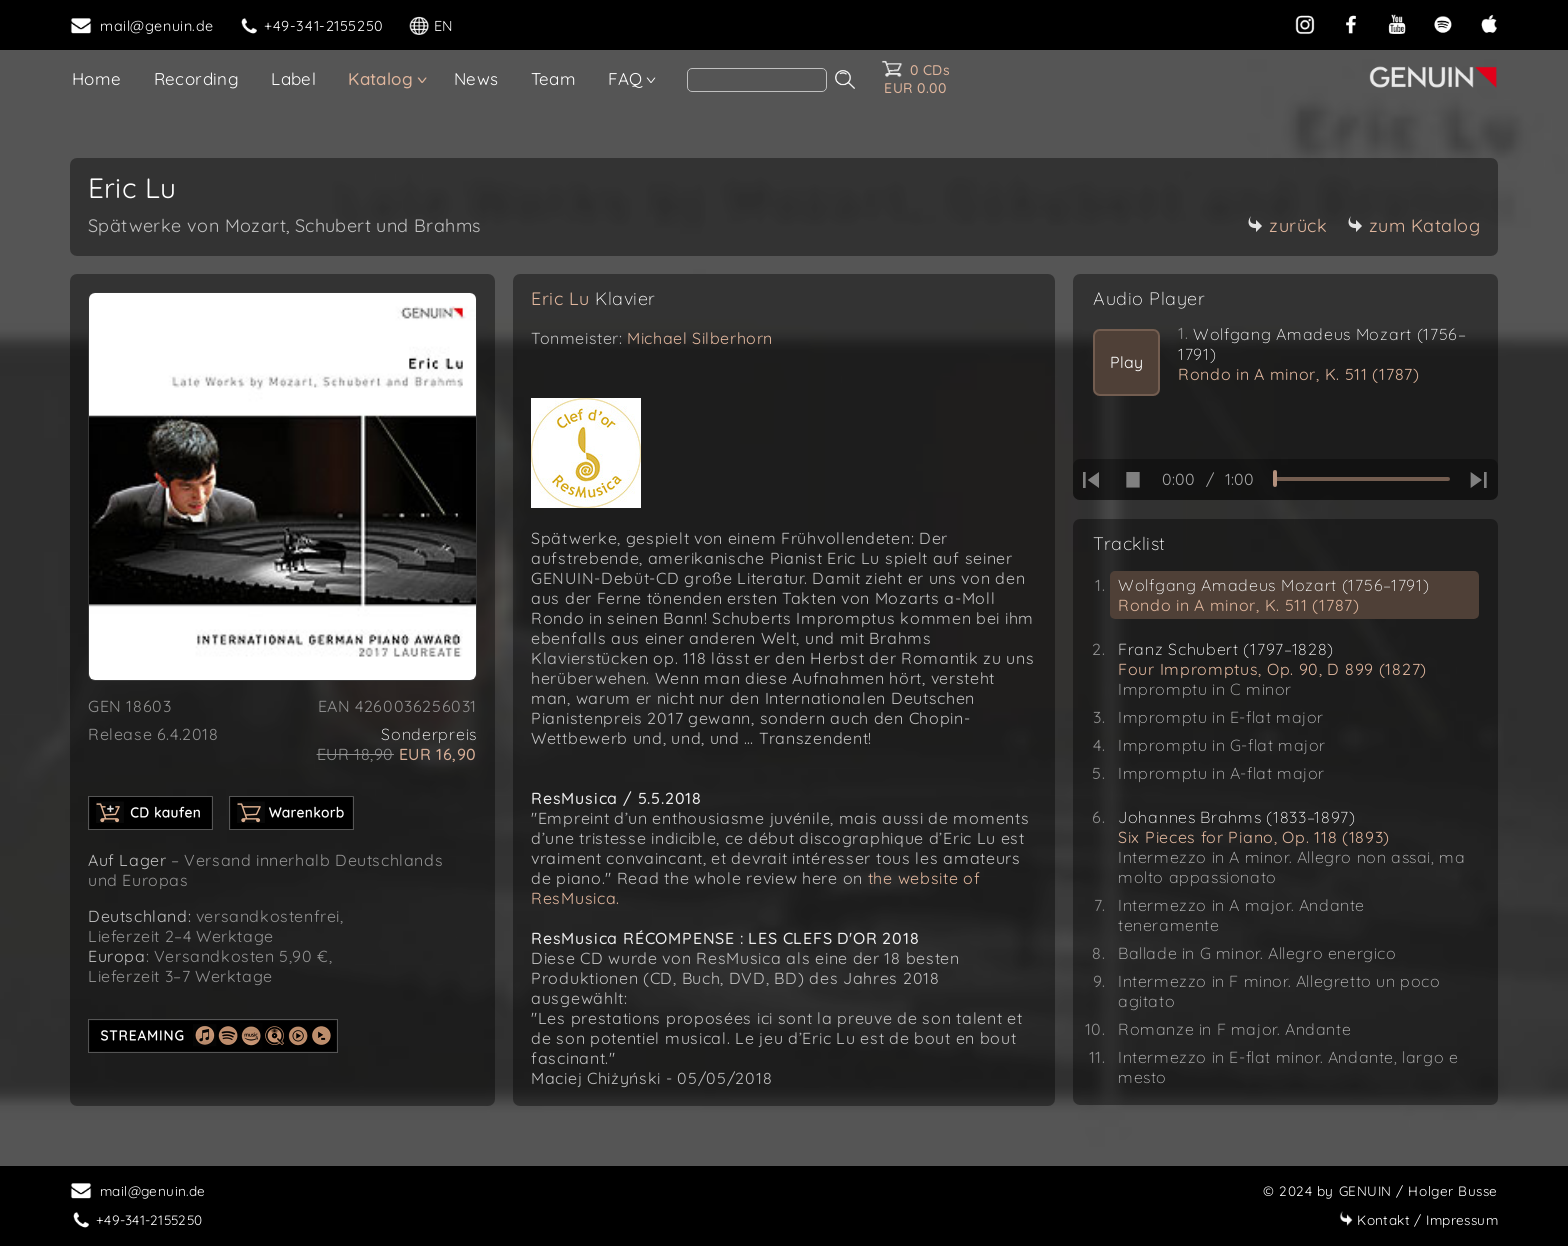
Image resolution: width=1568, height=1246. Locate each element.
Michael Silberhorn (700, 338)
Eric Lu (593, 298)
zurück (1287, 225)
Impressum (1418, 1219)
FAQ (625, 78)
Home (97, 78)
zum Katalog (1414, 225)
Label (293, 78)
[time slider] (1361, 479)
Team (554, 78)
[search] (757, 80)
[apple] (1489, 24)
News (476, 78)
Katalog (380, 78)
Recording (197, 78)
